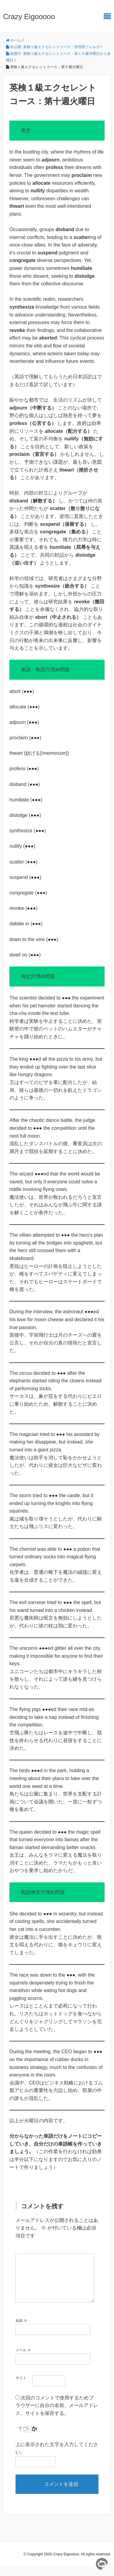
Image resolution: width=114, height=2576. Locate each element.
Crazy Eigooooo (29, 16)
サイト (21, 2387)
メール (23, 2360)
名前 (21, 2330)
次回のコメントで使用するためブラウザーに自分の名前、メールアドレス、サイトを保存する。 (57, 2415)
